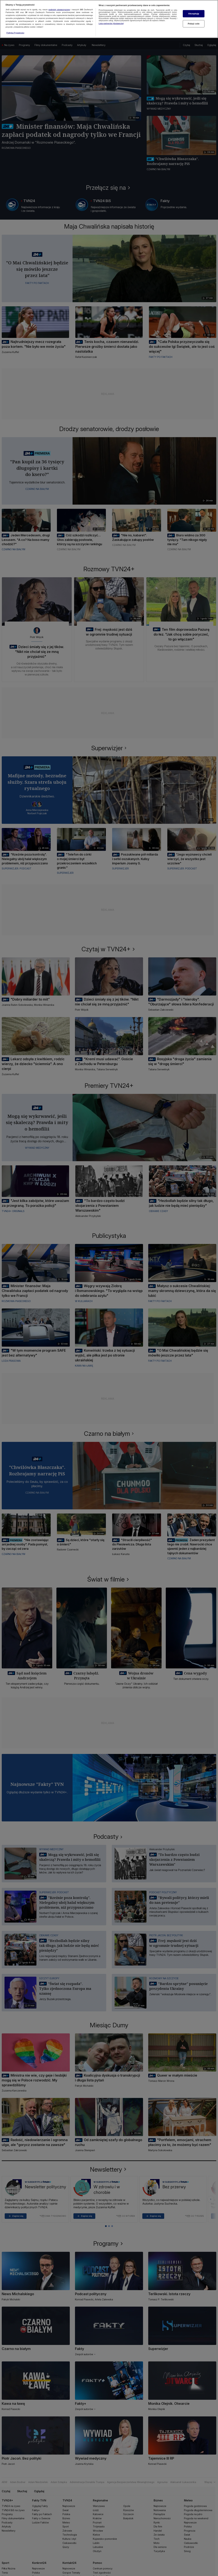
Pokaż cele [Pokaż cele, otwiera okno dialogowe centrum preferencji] (194, 23)
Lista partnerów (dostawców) (111, 23)
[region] (109, 19)
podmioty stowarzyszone (59, 9)
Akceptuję (193, 13)
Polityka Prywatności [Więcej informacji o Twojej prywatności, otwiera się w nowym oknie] (15, 33)
